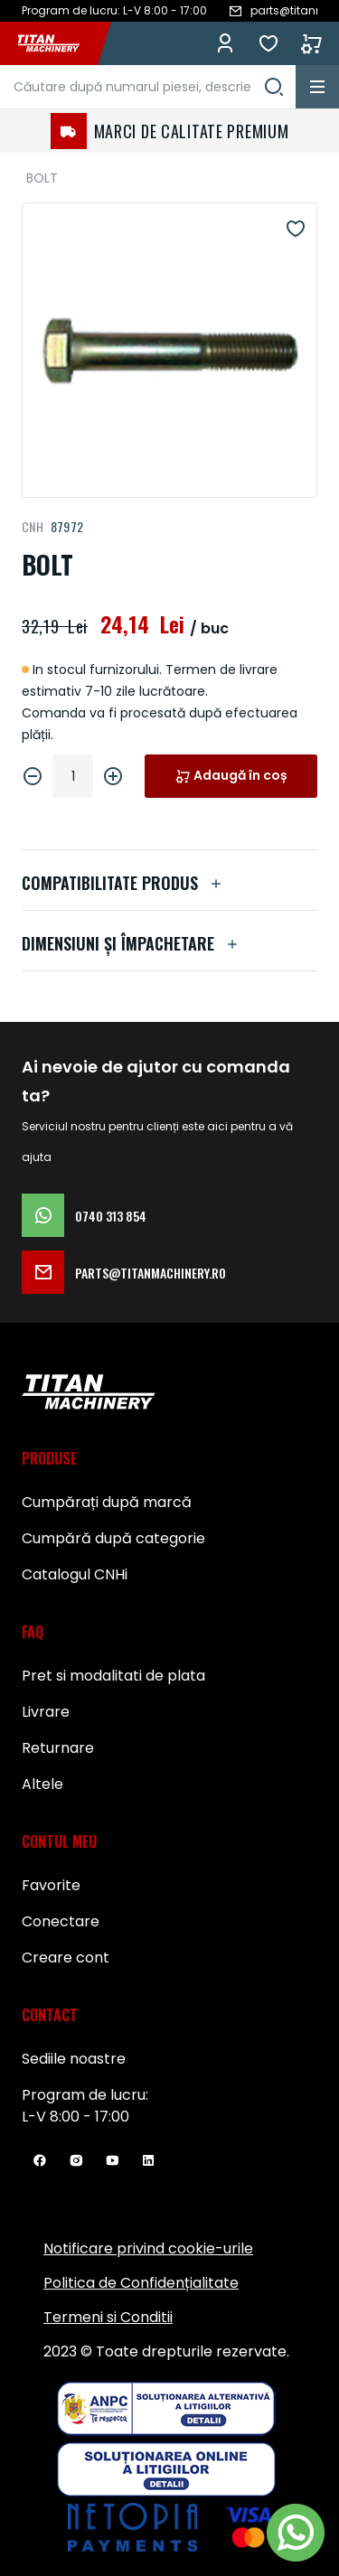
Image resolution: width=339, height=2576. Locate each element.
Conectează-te (225, 43)
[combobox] (148, 86)
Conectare (60, 1921)
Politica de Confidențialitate (141, 2282)
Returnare (58, 1748)
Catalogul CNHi (74, 1574)
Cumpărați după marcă (107, 1502)
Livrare (46, 1711)
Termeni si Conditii (108, 2317)
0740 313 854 (84, 1215)
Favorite (268, 43)
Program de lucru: (85, 2094)
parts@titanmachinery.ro (124, 1272)
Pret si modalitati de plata (113, 1675)
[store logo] (58, 43)
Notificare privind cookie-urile (148, 2248)
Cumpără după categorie (113, 1538)
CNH (32, 526)
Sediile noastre (74, 2058)
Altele (42, 1784)
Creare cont (65, 1957)
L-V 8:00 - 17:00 (75, 2116)
